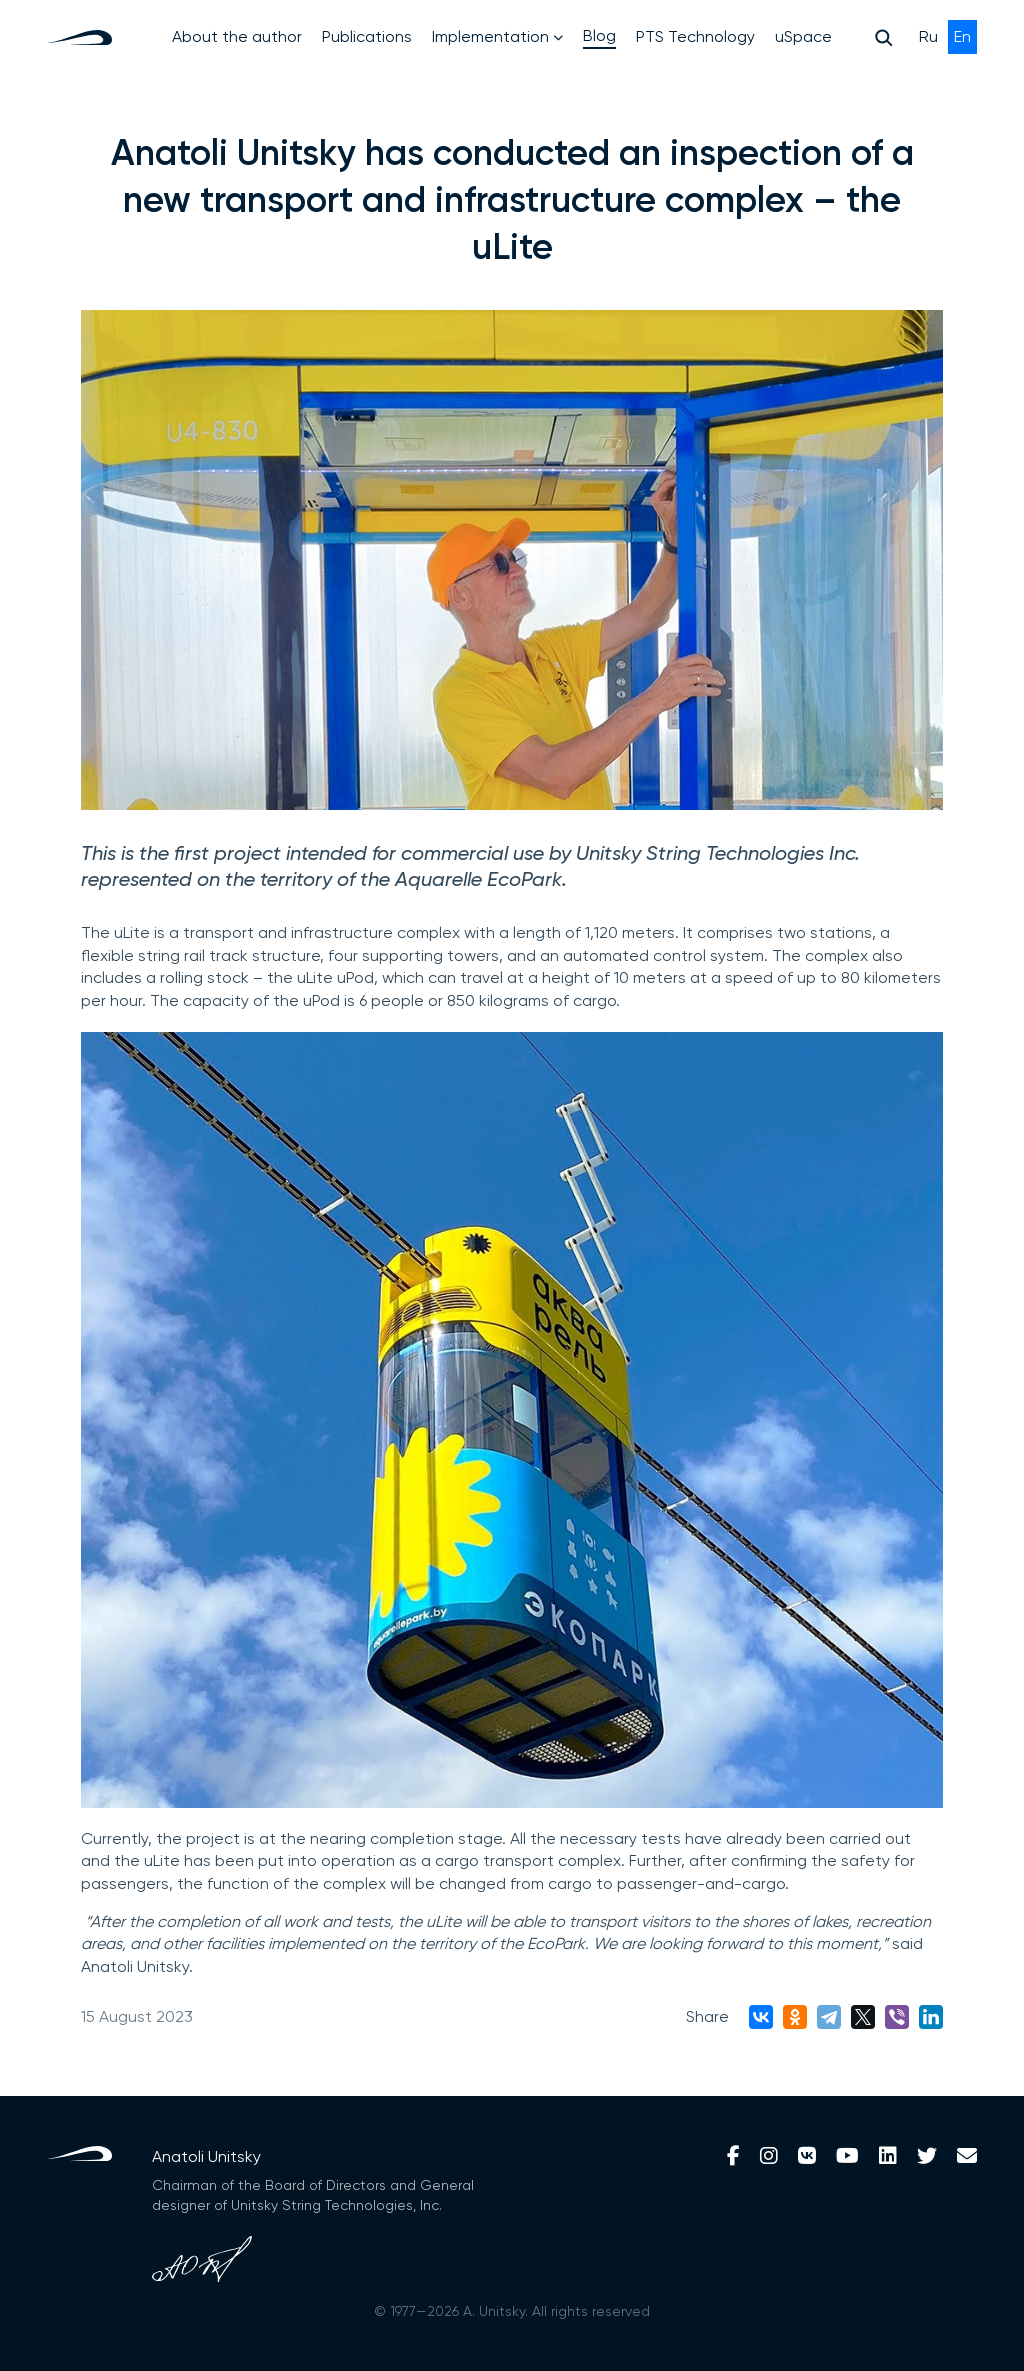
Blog (599, 35)
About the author (237, 36)
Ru (930, 36)
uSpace (803, 36)
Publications (367, 36)
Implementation (497, 36)
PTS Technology (695, 36)
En (962, 36)
